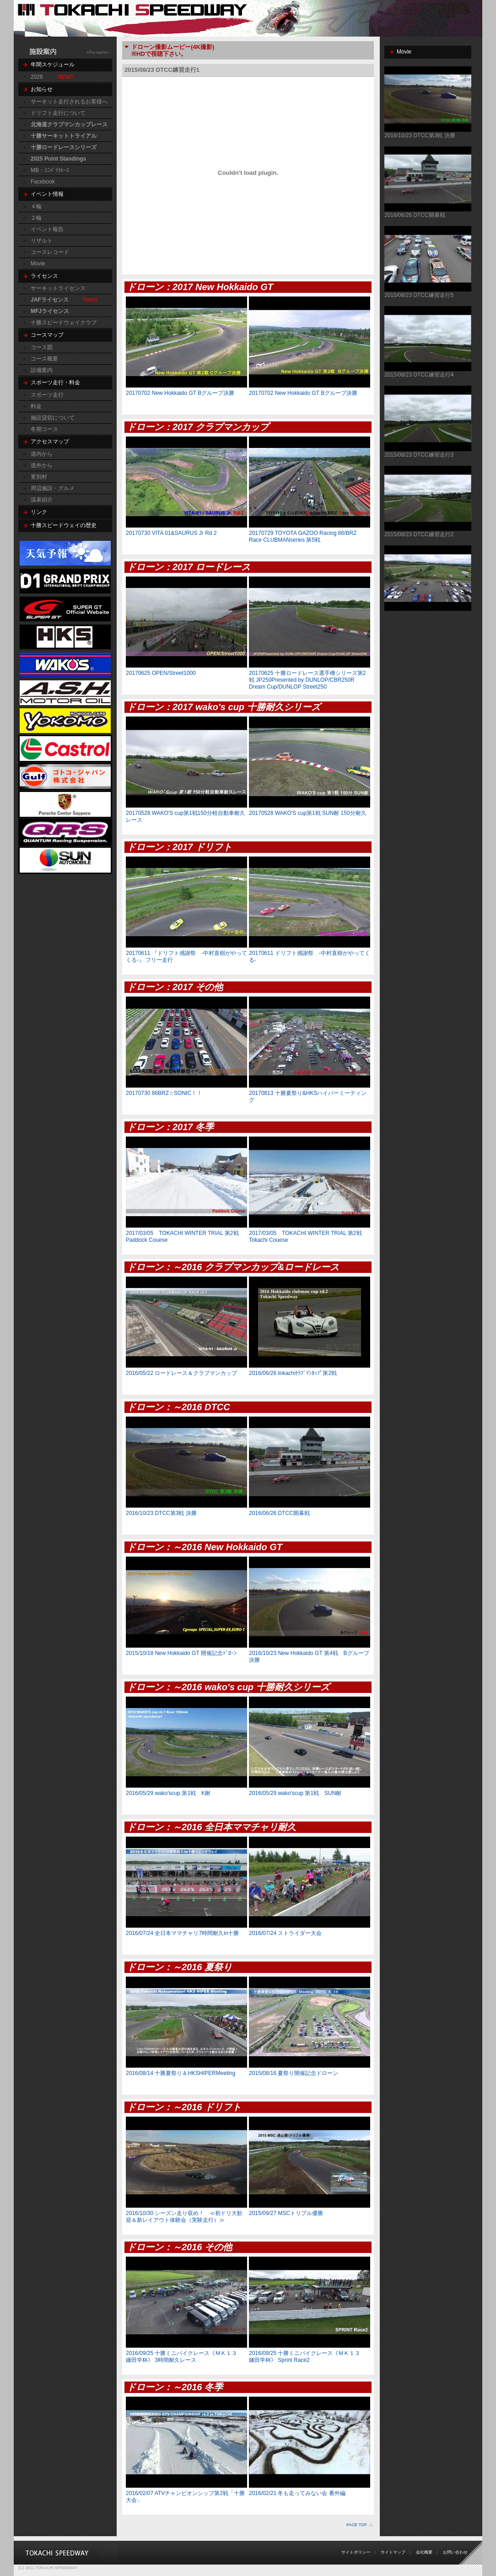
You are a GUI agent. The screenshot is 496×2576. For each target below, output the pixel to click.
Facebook (43, 181)
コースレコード (50, 252)
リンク (39, 512)
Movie (38, 263)
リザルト (42, 240)
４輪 (36, 206)
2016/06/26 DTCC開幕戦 (414, 215)
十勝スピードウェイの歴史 (64, 525)
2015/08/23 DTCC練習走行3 (418, 455)
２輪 (36, 218)
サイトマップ (393, 2552)
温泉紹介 (42, 499)
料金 (36, 406)
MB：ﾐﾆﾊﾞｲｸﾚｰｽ (50, 170)
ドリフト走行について (58, 113)
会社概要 (424, 2552)
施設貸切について (53, 418)
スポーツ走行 (47, 395)
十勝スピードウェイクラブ (64, 322)
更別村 (39, 477)
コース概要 (44, 359)
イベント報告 (47, 229)
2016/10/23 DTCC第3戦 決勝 (419, 135)
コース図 (42, 347)
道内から (42, 454)
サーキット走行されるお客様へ (69, 101)
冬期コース (44, 429)
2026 (37, 77)
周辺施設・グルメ (53, 488)
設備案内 (42, 370)
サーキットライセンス (58, 288)
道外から (42, 465)
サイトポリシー (355, 2552)
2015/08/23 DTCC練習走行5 (418, 295)
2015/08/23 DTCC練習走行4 (418, 375)
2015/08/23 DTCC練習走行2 (418, 534)
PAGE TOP (356, 2524)
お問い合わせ (455, 2552)
